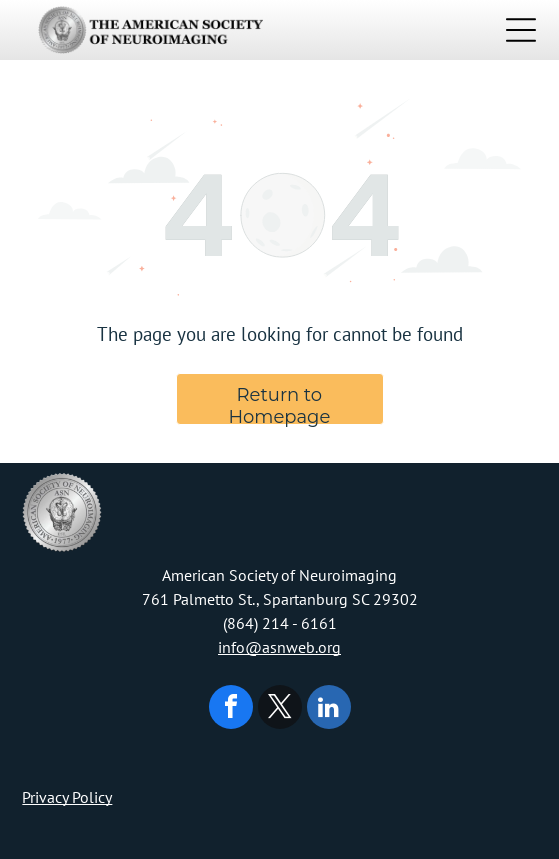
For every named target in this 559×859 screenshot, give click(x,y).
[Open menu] (521, 30)
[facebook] (231, 709)
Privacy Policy (67, 797)
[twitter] (280, 709)
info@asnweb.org (279, 647)
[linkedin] (329, 709)
